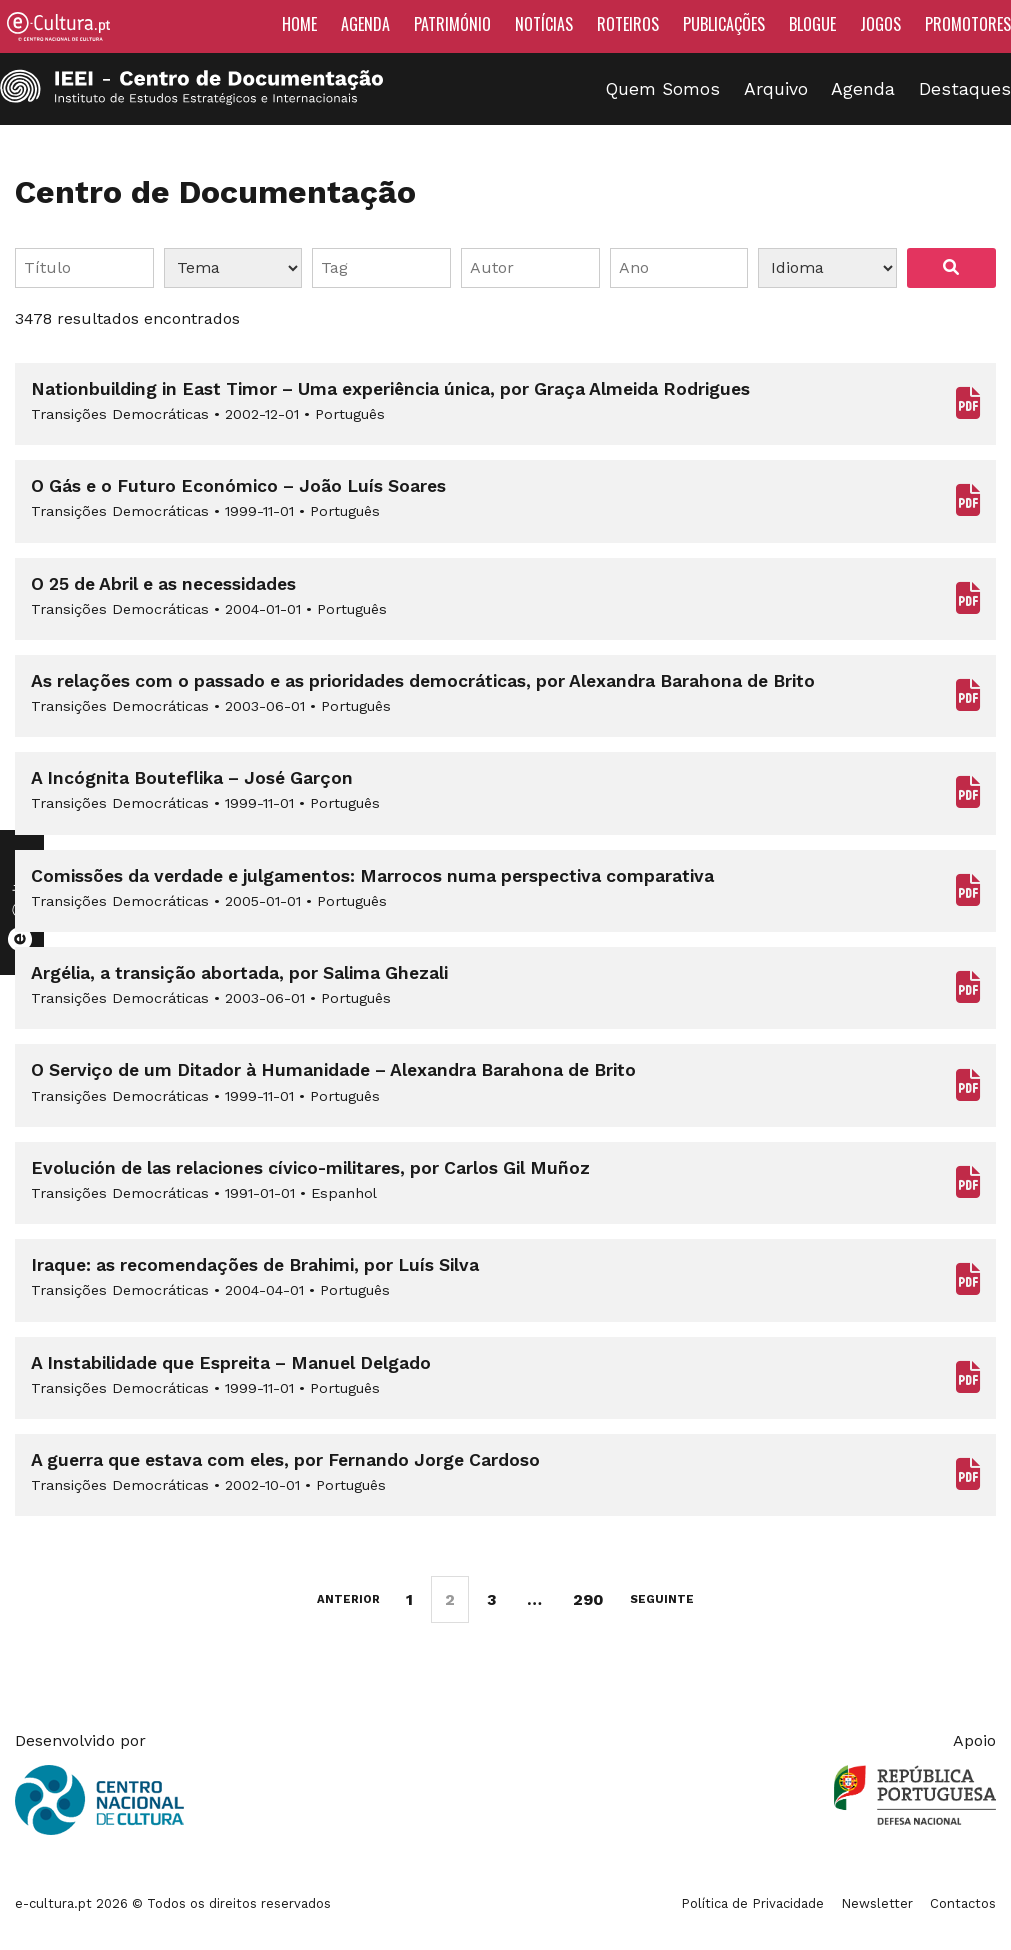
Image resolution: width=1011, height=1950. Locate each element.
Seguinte (662, 1599)
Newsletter (877, 1903)
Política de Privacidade (752, 1903)
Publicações (724, 24)
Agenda (365, 24)
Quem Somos (663, 89)
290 (588, 1599)
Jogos (880, 24)
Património (452, 24)
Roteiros (628, 24)
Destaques (965, 89)
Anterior (348, 1599)
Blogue (812, 24)
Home (299, 24)
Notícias (544, 24)
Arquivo (776, 89)
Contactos (963, 1903)
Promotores (968, 24)
